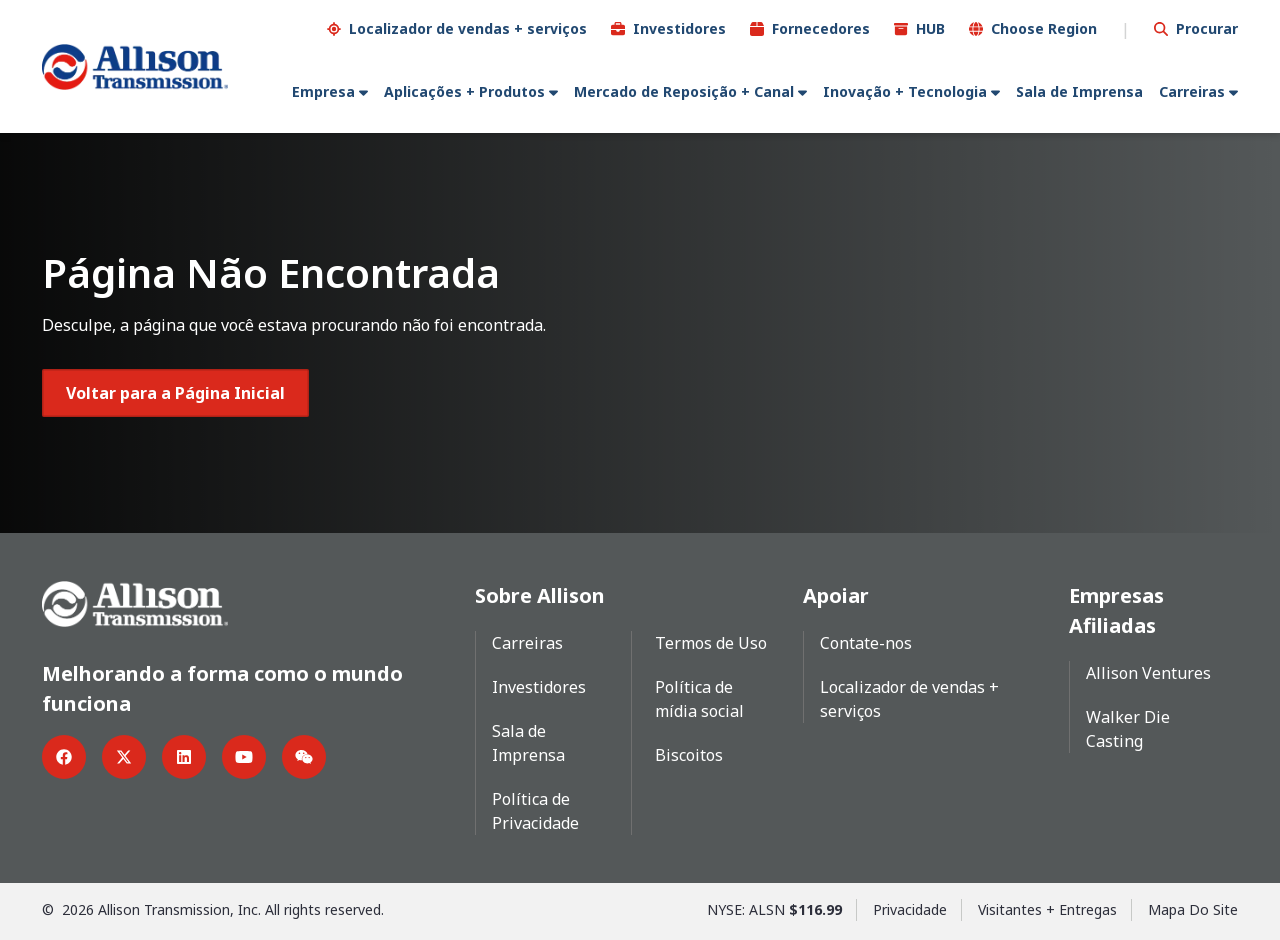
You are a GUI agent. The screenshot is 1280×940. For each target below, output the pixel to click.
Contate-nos (866, 643)
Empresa (323, 91)
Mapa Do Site (1193, 909)
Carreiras (1192, 91)
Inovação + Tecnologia (905, 91)
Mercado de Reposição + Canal (684, 91)
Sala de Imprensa (1079, 91)
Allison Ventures (1148, 673)
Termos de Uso (711, 643)
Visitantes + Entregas (1047, 909)
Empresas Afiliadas (1116, 610)
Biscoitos (689, 755)
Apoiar (836, 595)
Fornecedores (821, 28)
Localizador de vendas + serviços (468, 28)
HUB (930, 28)
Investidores (679, 28)
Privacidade (910, 909)
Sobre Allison (540, 595)
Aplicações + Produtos (464, 91)
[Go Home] (135, 67)
